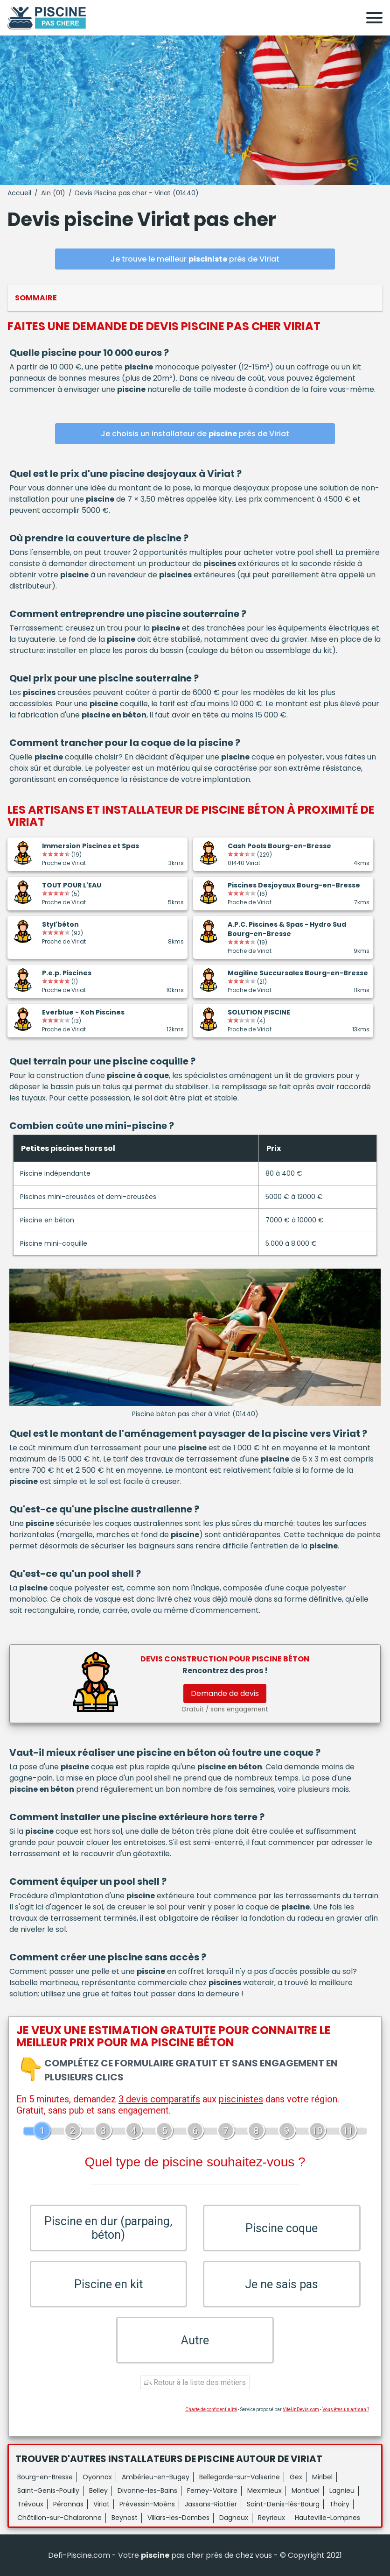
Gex (296, 2477)
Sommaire (36, 297)
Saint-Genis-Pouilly (48, 2490)
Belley (98, 2490)
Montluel (306, 2490)
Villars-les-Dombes (178, 2517)
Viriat (101, 2504)
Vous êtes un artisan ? (345, 2409)
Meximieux (264, 2490)
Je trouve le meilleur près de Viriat (195, 259)
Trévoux (30, 2504)
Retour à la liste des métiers (195, 2382)
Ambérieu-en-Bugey (155, 2477)
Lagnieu (342, 2490)
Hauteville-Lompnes (327, 2517)
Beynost (124, 2517)
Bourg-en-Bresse (45, 2477)
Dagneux (233, 2517)
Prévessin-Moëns (147, 2504)
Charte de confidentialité (211, 2409)
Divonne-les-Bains (147, 2490)
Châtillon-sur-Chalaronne (59, 2517)
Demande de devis (225, 1693)
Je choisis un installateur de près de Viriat (195, 433)
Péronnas (68, 2504)
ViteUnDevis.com (301, 2409)
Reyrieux (271, 2517)
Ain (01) (53, 193)
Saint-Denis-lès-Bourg (283, 2504)
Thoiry (339, 2504)
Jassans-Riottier (211, 2504)
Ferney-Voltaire (212, 2490)
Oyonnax (97, 2477)
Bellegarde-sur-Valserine (239, 2477)
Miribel (322, 2477)
